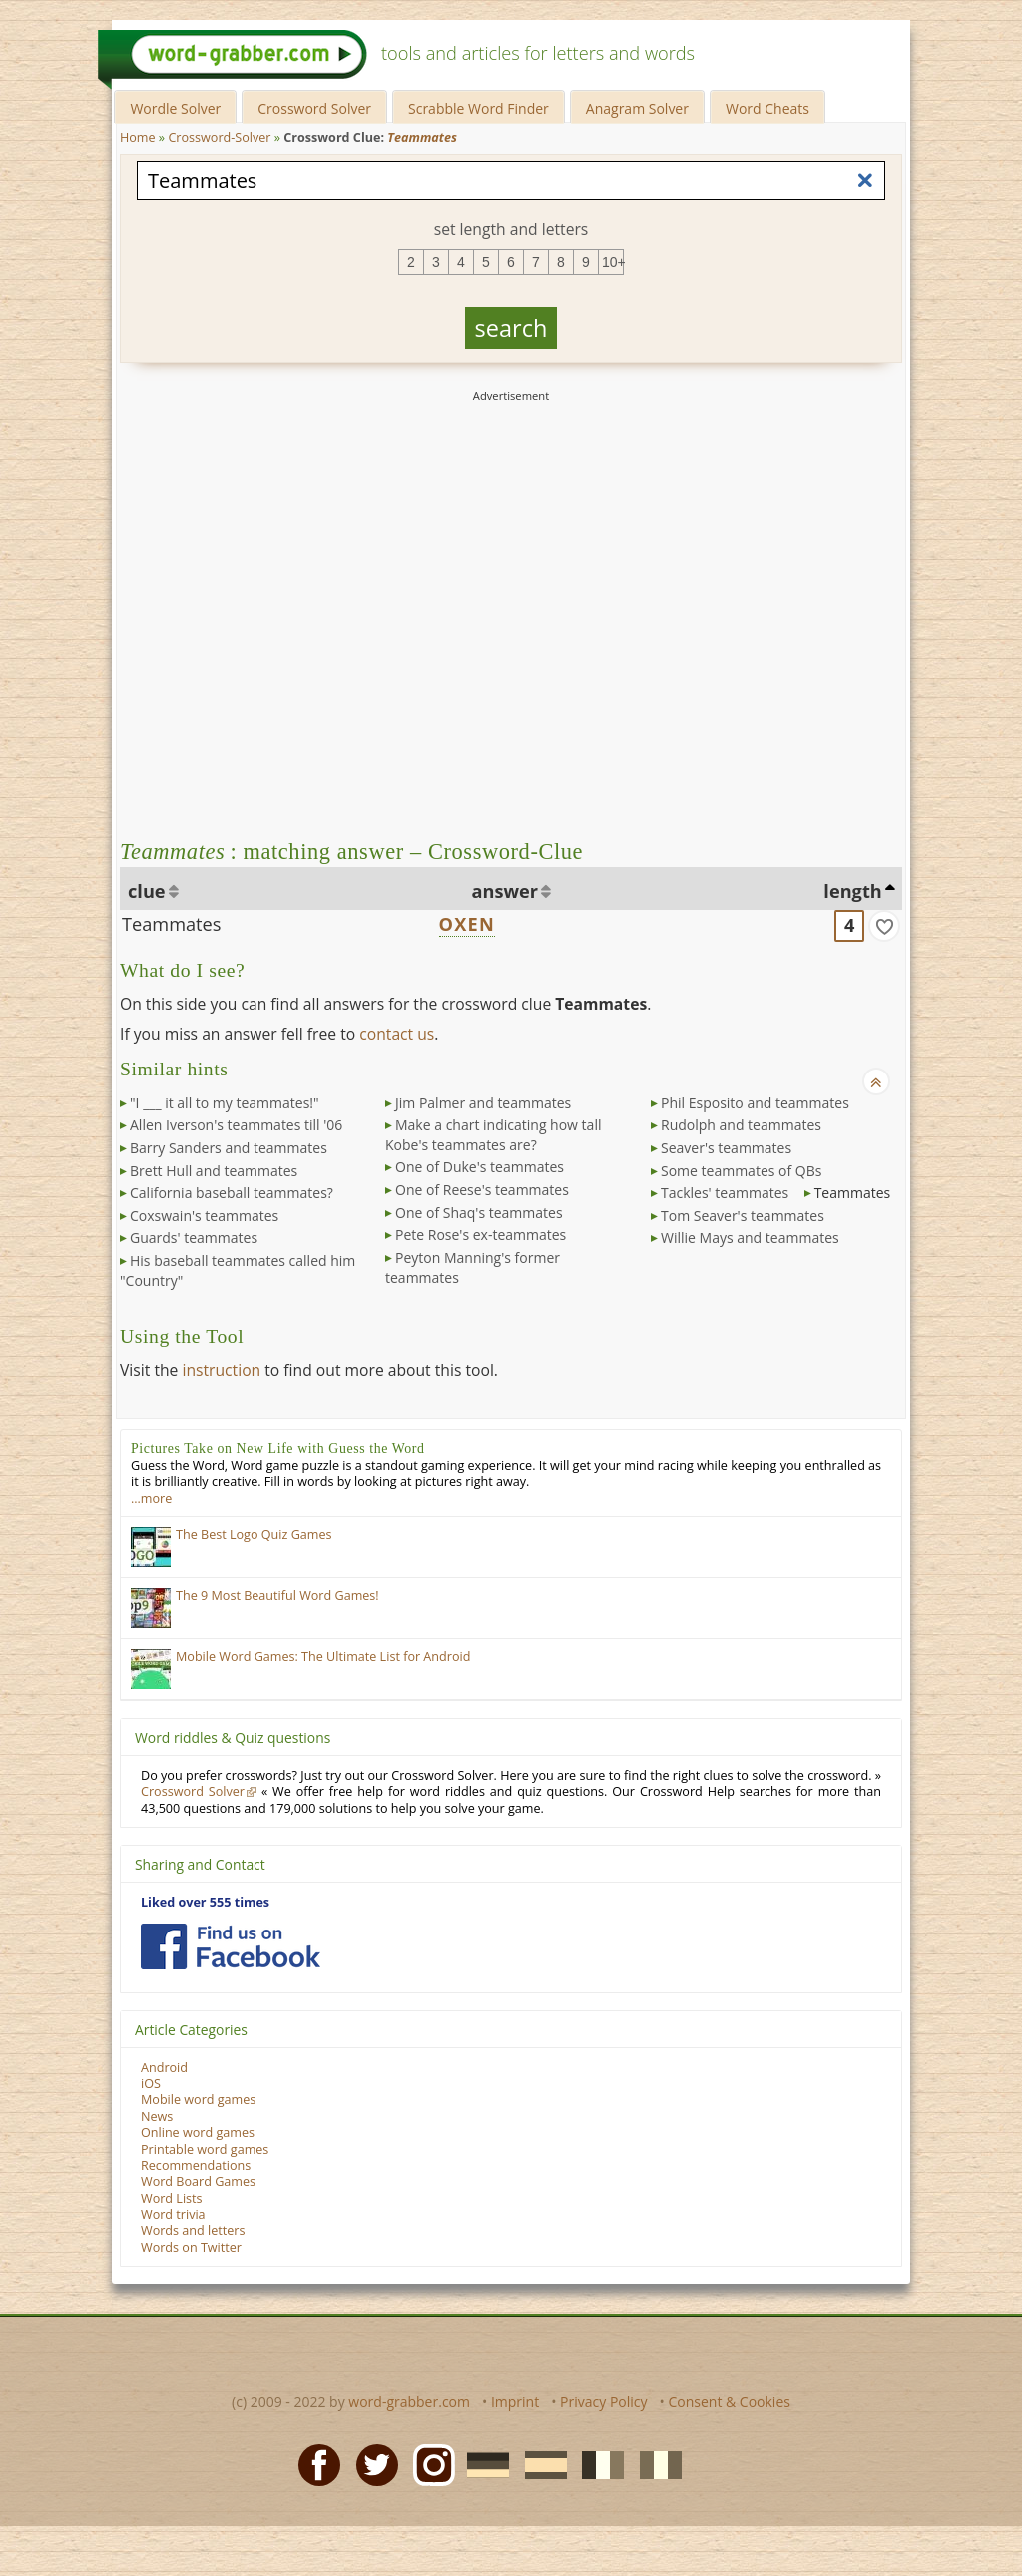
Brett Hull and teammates (213, 1170)
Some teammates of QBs (741, 1170)
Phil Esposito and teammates (755, 1102)
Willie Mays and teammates (750, 1237)
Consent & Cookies (729, 2401)
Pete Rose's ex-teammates (480, 1234)
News (157, 2116)
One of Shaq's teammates (479, 1212)
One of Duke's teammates (479, 1166)
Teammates (171, 924)
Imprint (515, 2401)
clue (147, 891)
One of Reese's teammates (482, 1189)
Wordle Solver (175, 108)
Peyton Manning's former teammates (472, 1267)
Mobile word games (198, 2099)
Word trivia (173, 2214)
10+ (613, 262)
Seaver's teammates (726, 1147)
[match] (884, 926)
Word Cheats (767, 108)
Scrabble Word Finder (478, 108)
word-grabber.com (409, 2401)
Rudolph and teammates (741, 1124)
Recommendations (196, 2165)
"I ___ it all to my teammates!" (224, 1102)
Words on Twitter (191, 2247)
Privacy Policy (603, 2401)
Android (164, 2067)
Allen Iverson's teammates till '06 (236, 1124)
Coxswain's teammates (204, 1215)
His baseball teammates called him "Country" (237, 1270)
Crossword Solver (314, 108)
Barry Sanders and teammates (228, 1147)
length (852, 891)
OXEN (467, 924)
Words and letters (193, 2230)
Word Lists (172, 2198)
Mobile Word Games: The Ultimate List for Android (323, 1656)
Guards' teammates (193, 1237)
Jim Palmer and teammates (483, 1102)
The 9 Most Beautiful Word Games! (277, 1595)
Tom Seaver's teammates (742, 1215)
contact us (396, 1034)
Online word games (198, 2132)
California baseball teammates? (231, 1192)
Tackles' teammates (724, 1192)
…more (151, 1498)
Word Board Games (198, 2181)
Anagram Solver (637, 108)
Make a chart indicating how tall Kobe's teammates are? (493, 1134)
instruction (221, 1370)
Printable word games (204, 2149)
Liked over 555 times (205, 1902)
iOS (151, 2083)
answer (505, 891)
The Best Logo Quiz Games (254, 1534)
